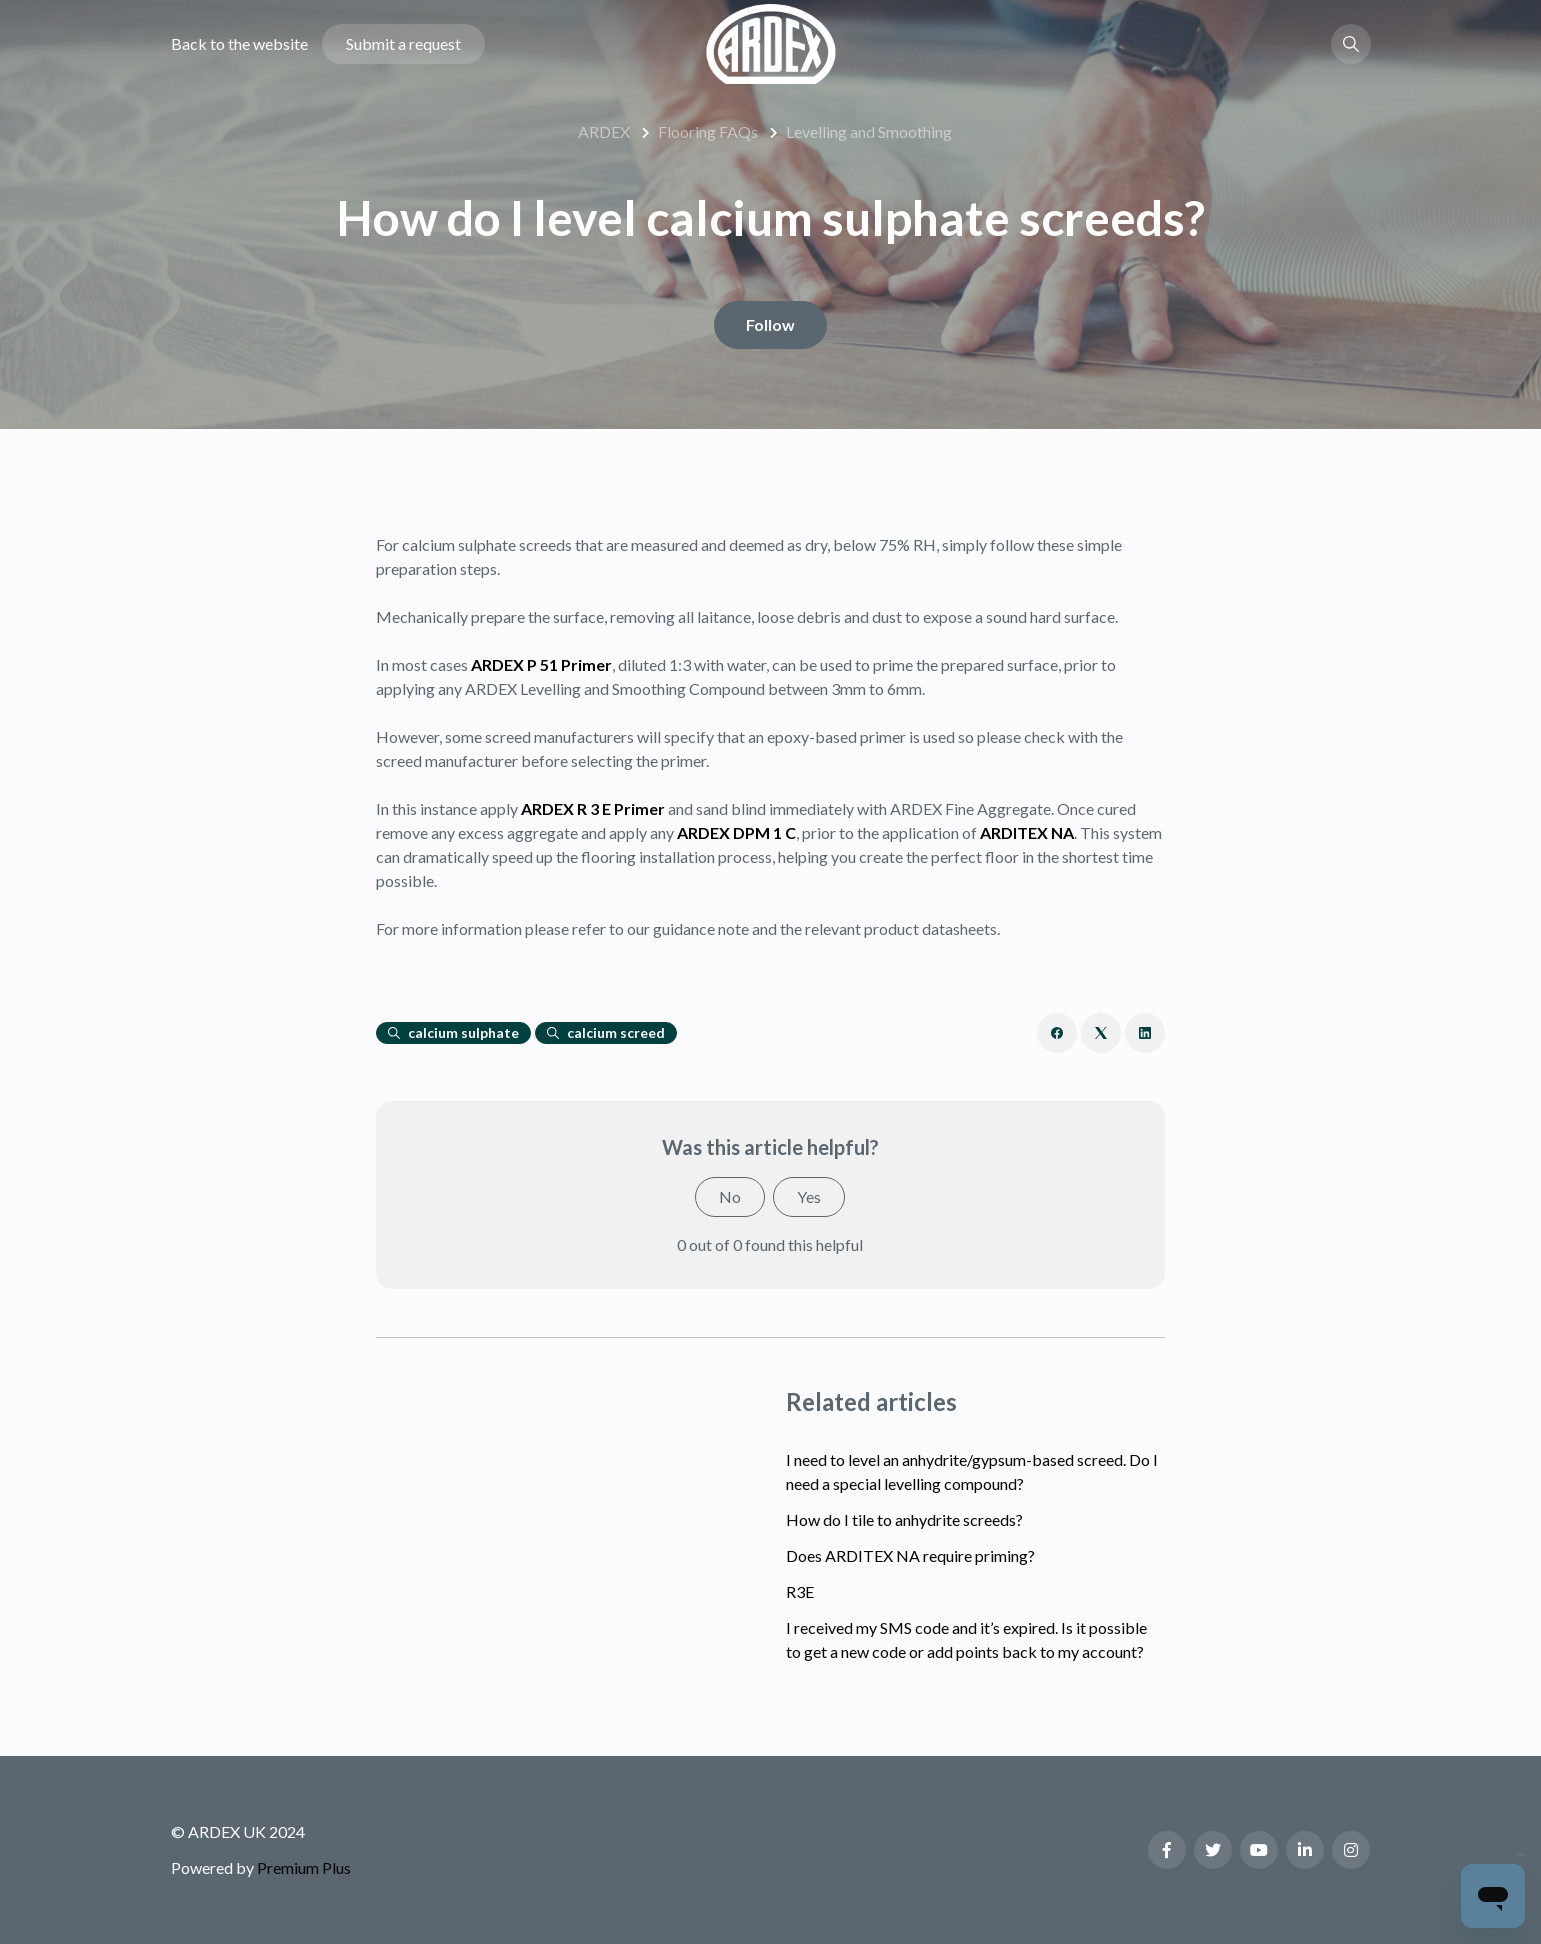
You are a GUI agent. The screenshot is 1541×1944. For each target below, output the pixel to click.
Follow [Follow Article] (770, 324)
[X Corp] (1101, 1033)
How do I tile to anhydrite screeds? (904, 1519)
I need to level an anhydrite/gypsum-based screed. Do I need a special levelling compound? (972, 1471)
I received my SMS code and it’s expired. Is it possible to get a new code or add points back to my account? (966, 1639)
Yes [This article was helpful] (809, 1196)
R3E (800, 1591)
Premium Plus (304, 1867)
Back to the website (239, 43)
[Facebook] (1057, 1033)
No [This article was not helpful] (730, 1196)
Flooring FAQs (708, 131)
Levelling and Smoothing (869, 131)
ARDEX (604, 131)
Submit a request (403, 43)
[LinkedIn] (1145, 1033)
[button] (1351, 44)
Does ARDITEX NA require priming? (910, 1555)
